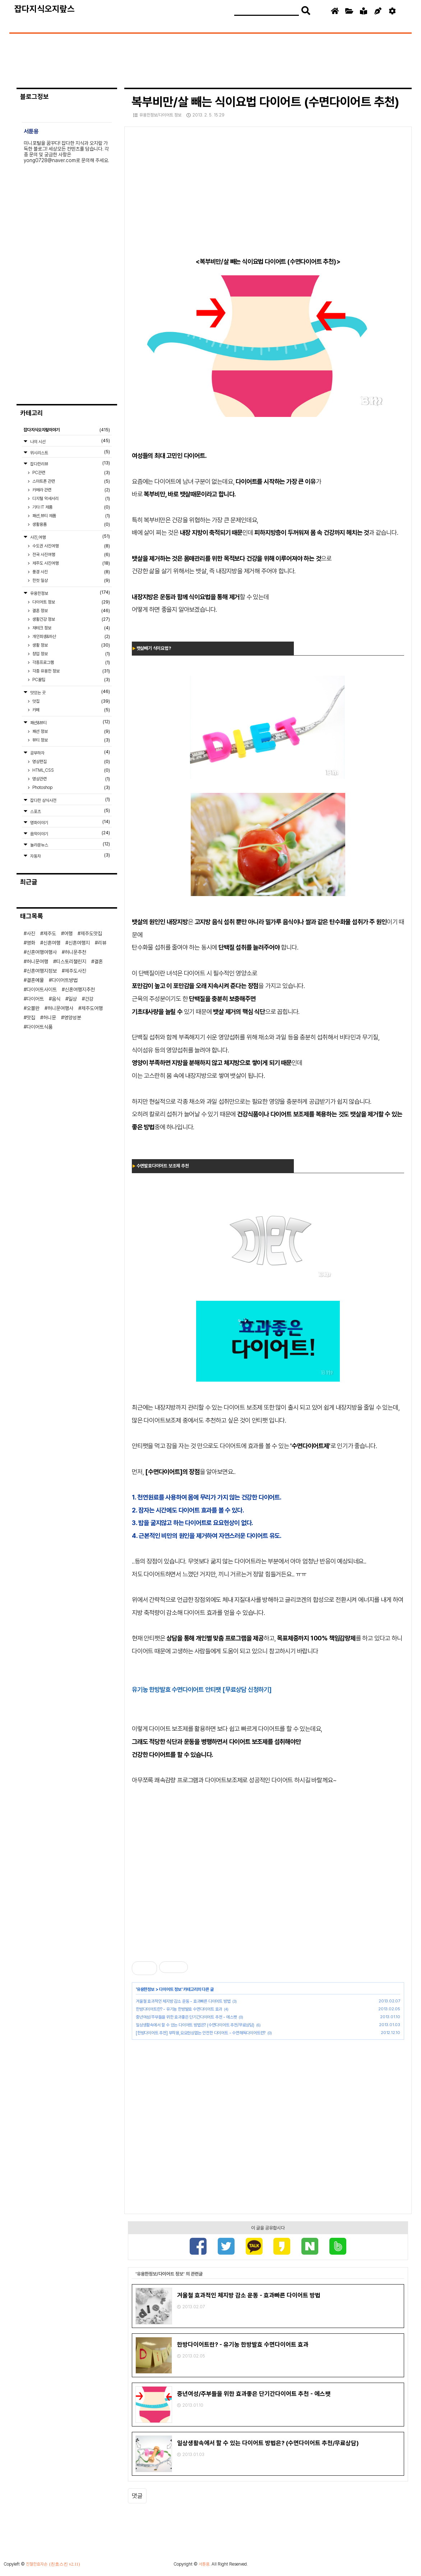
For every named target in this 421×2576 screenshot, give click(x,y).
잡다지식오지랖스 (44, 9)
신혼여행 (51, 943)
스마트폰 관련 (70, 481)
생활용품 (70, 524)
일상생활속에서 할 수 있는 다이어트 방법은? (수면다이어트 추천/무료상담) (195, 2025)
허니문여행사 (60, 1008)
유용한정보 (145, 1989)
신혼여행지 (79, 943)
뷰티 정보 (70, 740)
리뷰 (102, 943)
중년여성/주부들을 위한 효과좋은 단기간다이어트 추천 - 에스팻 (186, 2017)
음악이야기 (69, 833)
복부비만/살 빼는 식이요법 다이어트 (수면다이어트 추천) (265, 102)
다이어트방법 (65, 980)
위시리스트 (69, 452)
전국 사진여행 (70, 554)
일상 (72, 999)
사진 (31, 933)
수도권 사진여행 (70, 545)
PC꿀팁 (70, 679)
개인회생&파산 (70, 636)
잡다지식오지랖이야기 (67, 429)
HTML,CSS (70, 770)
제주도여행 (92, 1008)
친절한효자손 (36, 2565)
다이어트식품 (39, 1027)
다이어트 (35, 999)
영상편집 (70, 761)
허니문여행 (37, 961)
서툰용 (204, 2565)
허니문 (49, 1017)
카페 (70, 709)
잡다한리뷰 (69, 463)
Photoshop (70, 787)
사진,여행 (69, 537)
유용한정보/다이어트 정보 (157, 115)
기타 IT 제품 (70, 507)
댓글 (137, 2497)
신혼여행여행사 (42, 952)
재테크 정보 (70, 627)
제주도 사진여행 (70, 563)
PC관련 (70, 472)
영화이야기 (69, 822)
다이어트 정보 (170, 1989)
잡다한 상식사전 (69, 800)
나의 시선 (69, 441)
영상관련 (70, 778)
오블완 (33, 1008)
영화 (31, 943)
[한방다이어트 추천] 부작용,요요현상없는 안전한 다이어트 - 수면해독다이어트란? (200, 2032)
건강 (89, 999)
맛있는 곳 (69, 692)
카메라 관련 (70, 489)
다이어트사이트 (42, 989)
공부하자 (69, 752)
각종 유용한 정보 (70, 671)
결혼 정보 (70, 610)
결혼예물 (35, 980)
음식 (56, 999)
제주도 (49, 933)
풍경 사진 (70, 571)
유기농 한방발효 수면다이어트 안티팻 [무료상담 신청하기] (202, 1689)
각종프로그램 (70, 662)
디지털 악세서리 (70, 498)
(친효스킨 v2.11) (64, 2565)
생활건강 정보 (70, 619)
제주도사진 (75, 971)
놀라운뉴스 (69, 844)
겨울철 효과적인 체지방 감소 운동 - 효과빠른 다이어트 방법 (183, 2001)
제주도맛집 (91, 933)
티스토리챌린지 (71, 961)
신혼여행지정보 (42, 971)
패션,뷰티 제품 (70, 515)
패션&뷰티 (69, 722)
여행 (68, 933)
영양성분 (72, 1017)
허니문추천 (75, 952)
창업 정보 (70, 653)
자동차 (69, 856)
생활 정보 (70, 645)
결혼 (98, 961)
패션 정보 (70, 731)
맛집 (70, 701)
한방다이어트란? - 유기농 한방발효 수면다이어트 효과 (179, 2009)
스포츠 (69, 811)
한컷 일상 (70, 580)
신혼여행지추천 (80, 989)
